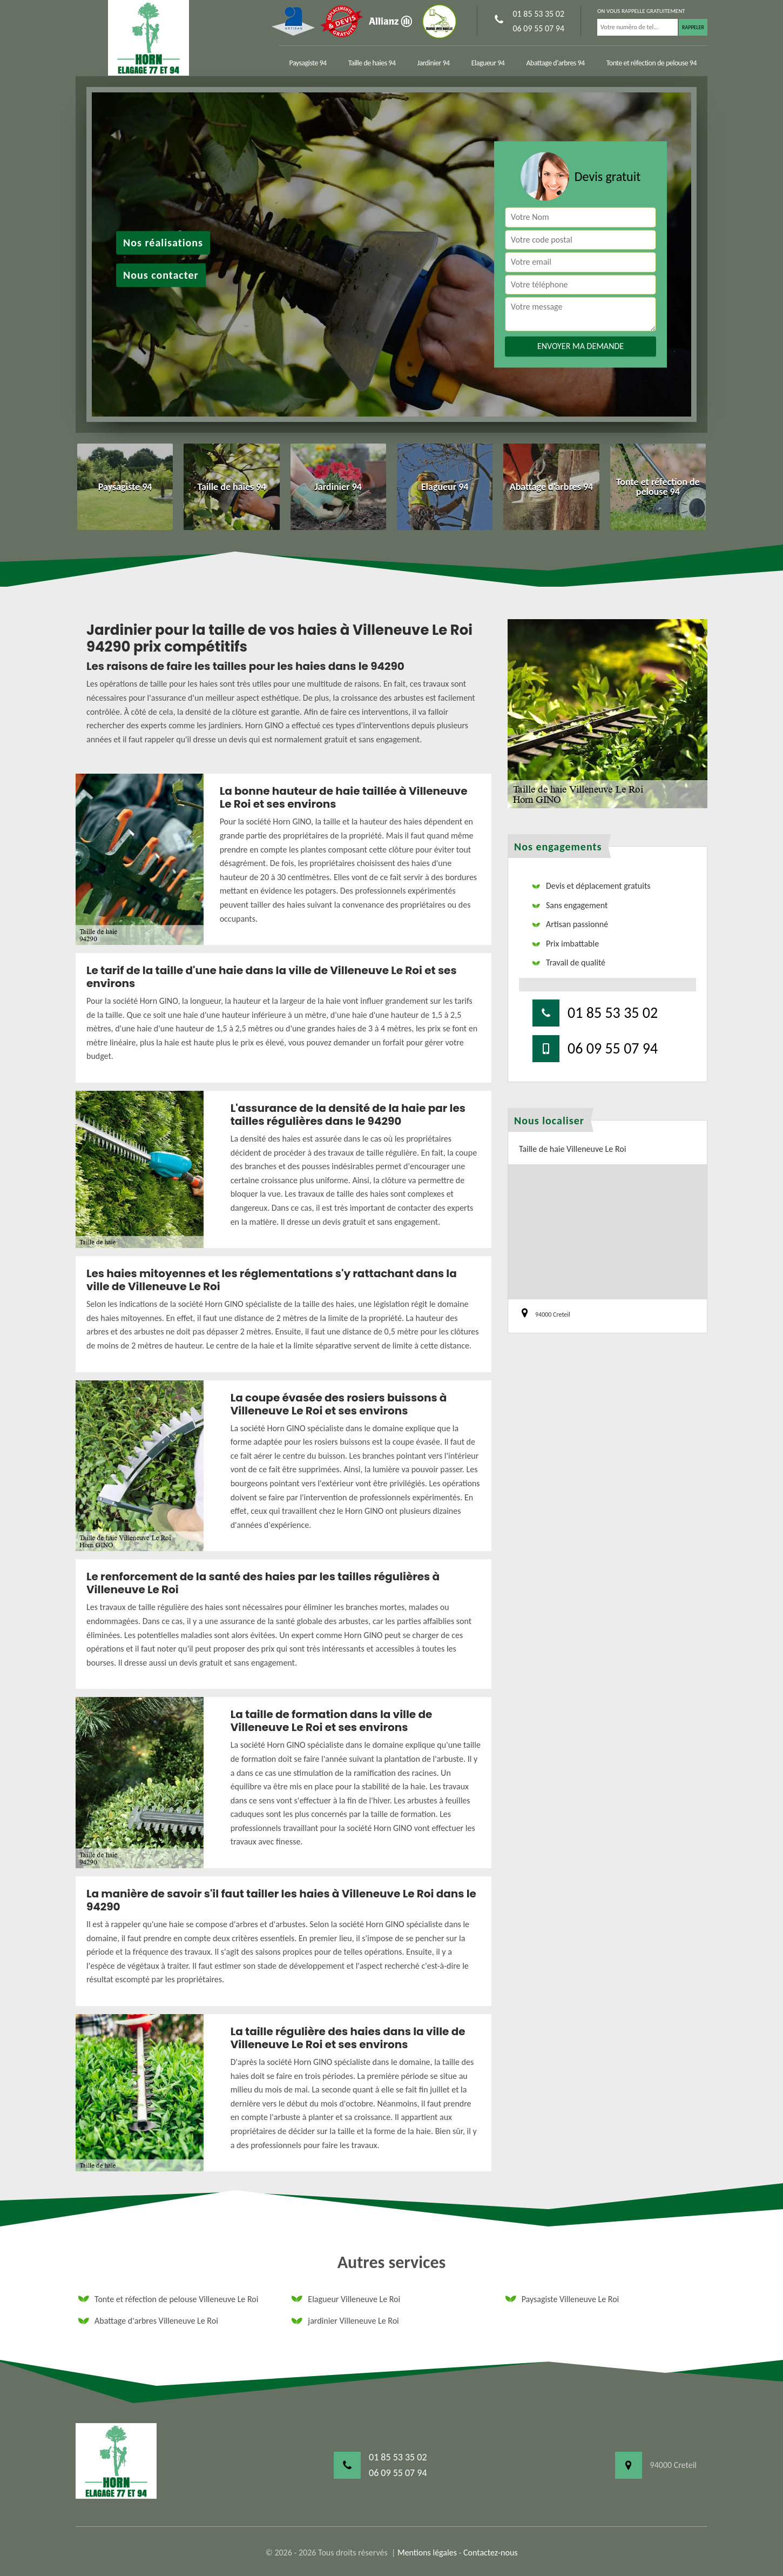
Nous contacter (161, 275)
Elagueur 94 (488, 63)
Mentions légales (427, 2552)
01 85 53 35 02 (538, 14)
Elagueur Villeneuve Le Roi (346, 2298)
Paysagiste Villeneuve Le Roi (562, 2298)
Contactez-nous (490, 2552)
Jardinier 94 (433, 63)
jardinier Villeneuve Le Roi (345, 2321)
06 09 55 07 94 (538, 28)
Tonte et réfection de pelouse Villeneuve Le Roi (168, 2298)
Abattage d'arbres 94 (555, 63)
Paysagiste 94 (307, 63)
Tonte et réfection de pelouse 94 (651, 63)
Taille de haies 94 (372, 63)
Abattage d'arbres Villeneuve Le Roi (148, 2321)
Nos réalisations (163, 242)
